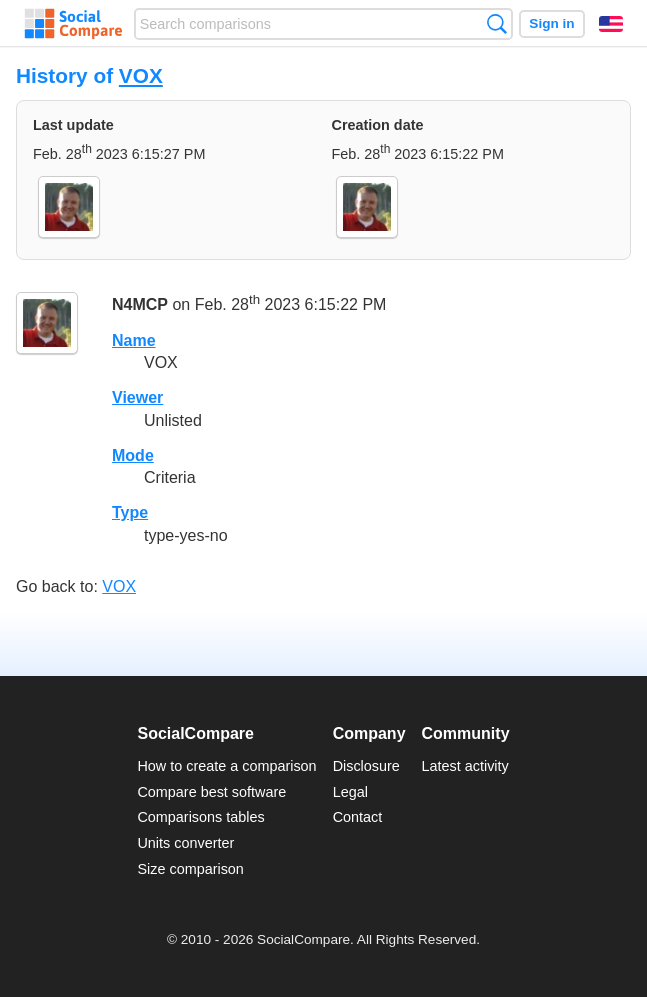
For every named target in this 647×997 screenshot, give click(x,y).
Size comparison (190, 869)
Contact (358, 817)
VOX (141, 75)
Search (496, 23)
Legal (350, 792)
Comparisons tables (200, 817)
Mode (133, 455)
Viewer (137, 397)
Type (130, 512)
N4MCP (140, 304)
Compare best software (211, 792)
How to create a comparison (226, 766)
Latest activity (465, 766)
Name (134, 340)
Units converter (185, 843)
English (611, 24)
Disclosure (366, 766)
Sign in (551, 23)
